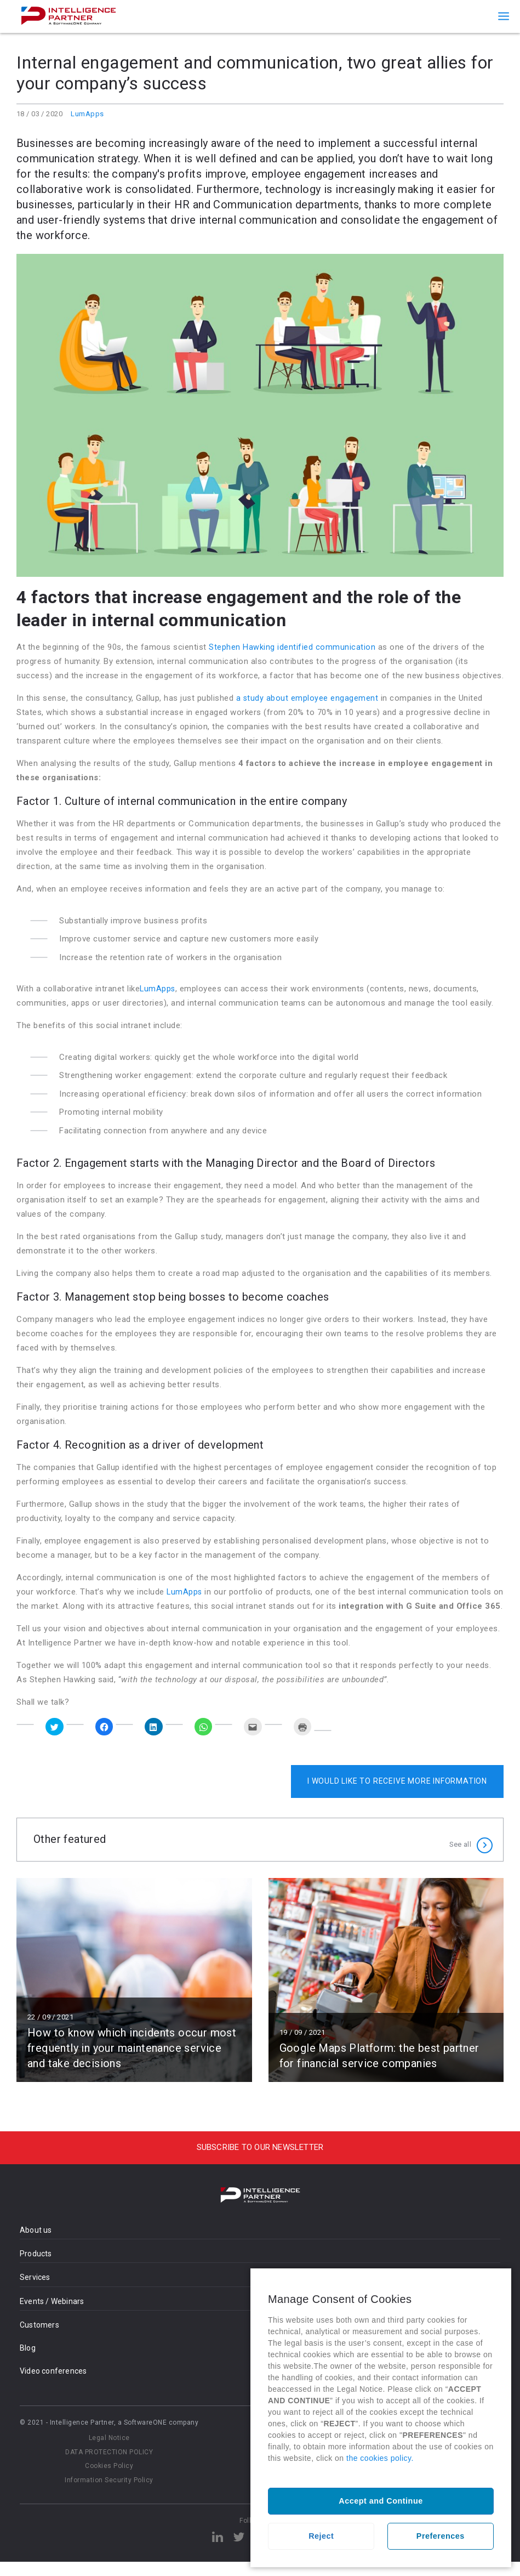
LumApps (87, 114)
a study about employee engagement (307, 698)
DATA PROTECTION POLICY (109, 2466)
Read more (134, 1994)
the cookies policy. (380, 2458)
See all (460, 1853)
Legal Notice (109, 2452)
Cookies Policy (109, 2480)
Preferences (440, 2536)
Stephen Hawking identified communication (292, 647)
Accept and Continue (380, 2500)
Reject (321, 2536)
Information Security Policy (109, 2494)
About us (36, 2244)
